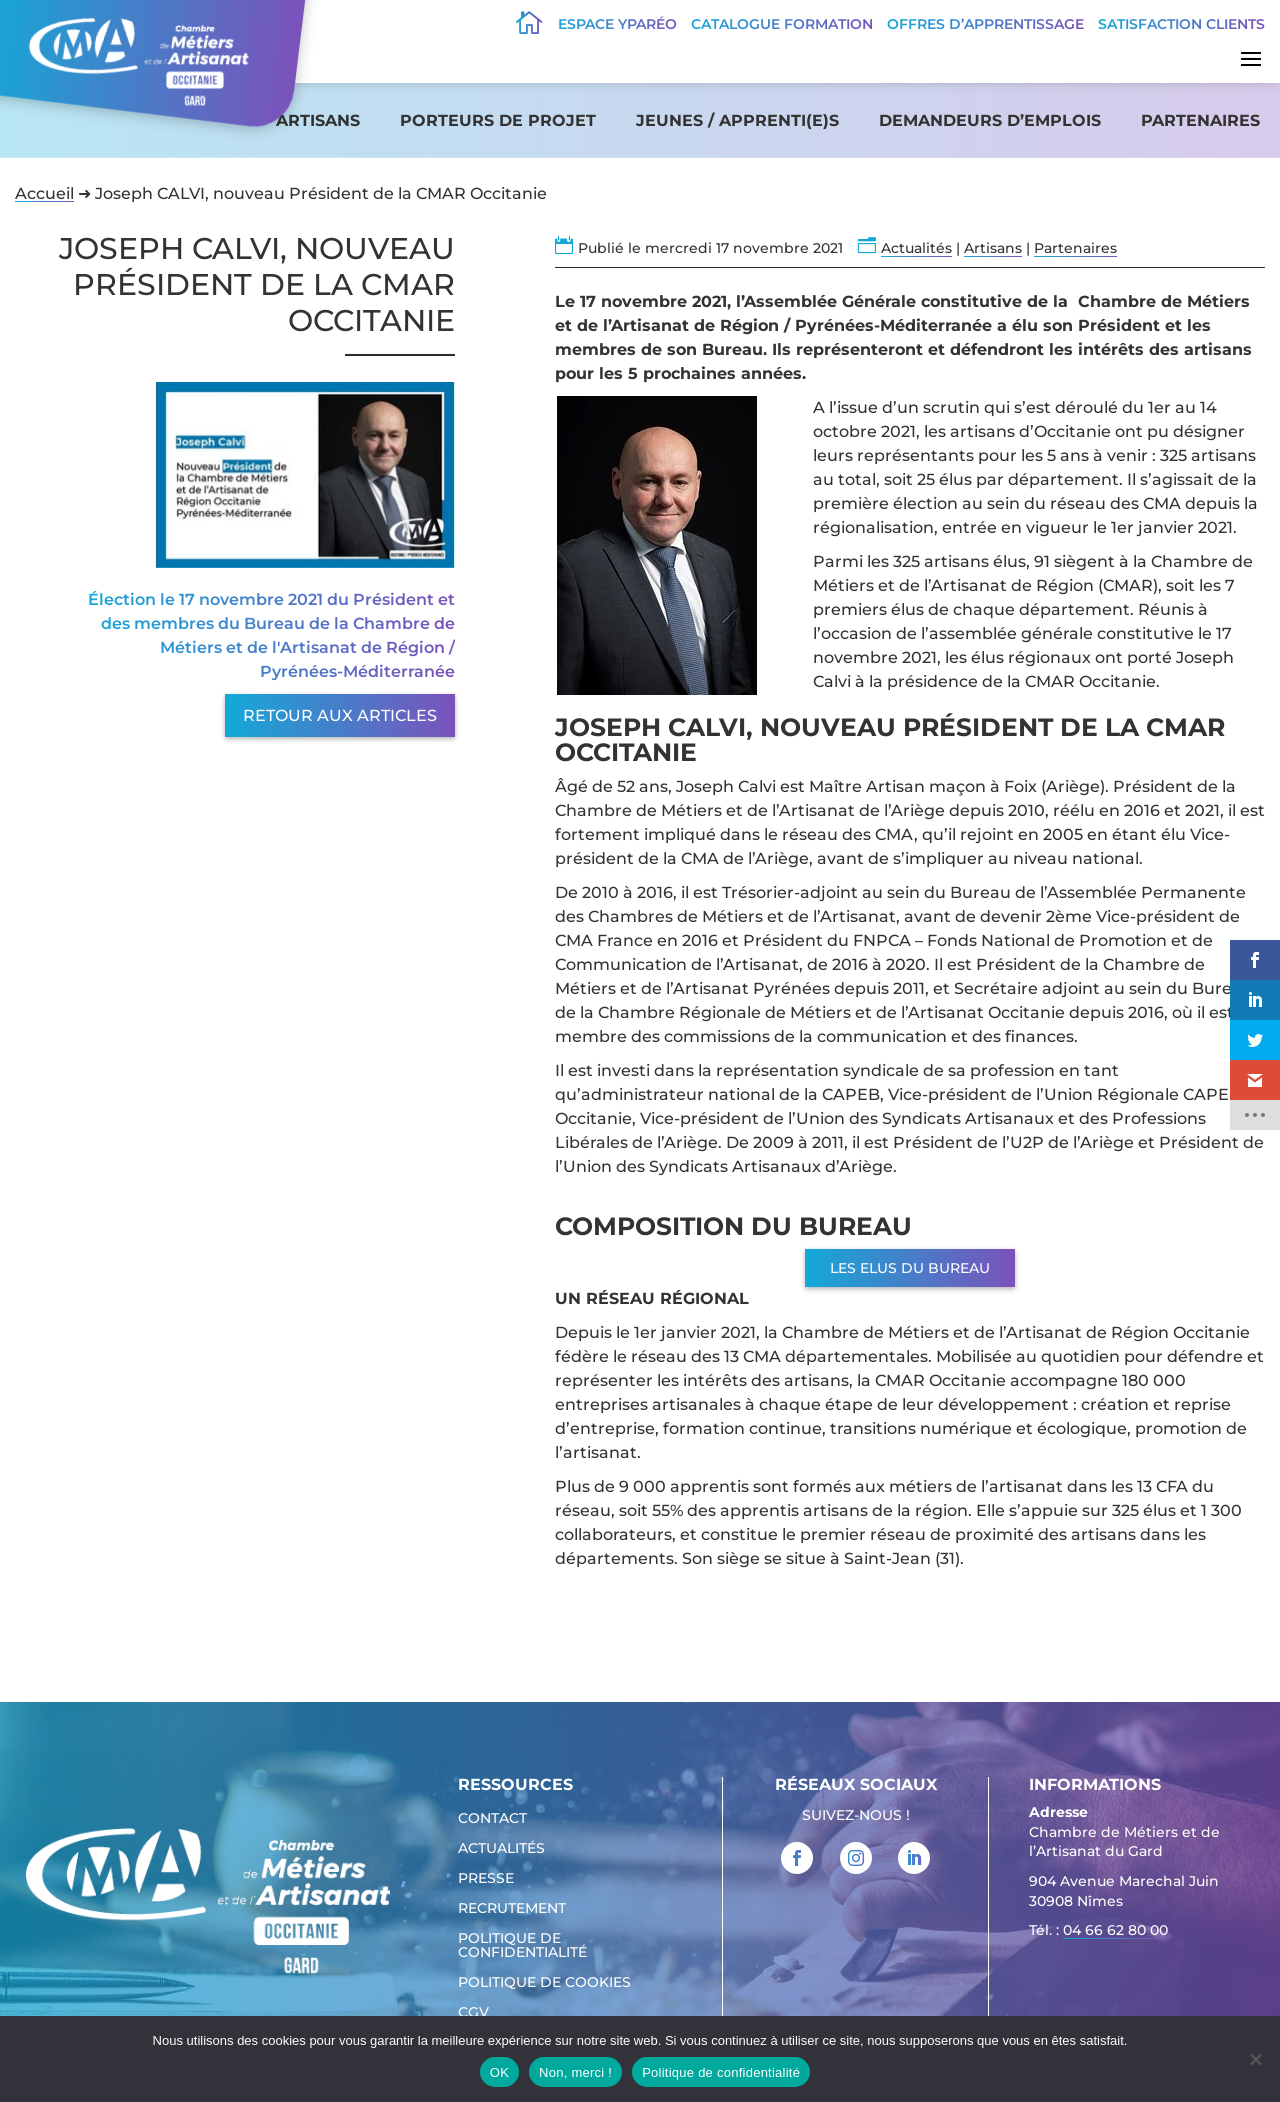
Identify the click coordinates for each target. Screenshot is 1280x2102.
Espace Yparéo (617, 24)
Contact (492, 1819)
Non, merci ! (575, 2072)
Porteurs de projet (498, 120)
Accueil (44, 193)
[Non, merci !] (1255, 2059)
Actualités (916, 248)
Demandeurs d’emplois (990, 120)
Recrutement (512, 1909)
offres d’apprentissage (985, 24)
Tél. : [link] (1098, 1932)
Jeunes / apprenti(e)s (737, 120)
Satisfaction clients (1181, 24)
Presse (486, 1879)
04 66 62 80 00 (1115, 1930)
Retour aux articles (340, 715)
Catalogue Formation (782, 24)
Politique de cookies (544, 1983)
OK (499, 2072)
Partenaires (1200, 120)
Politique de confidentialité (522, 1946)
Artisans (318, 120)
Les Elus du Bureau (910, 1268)
